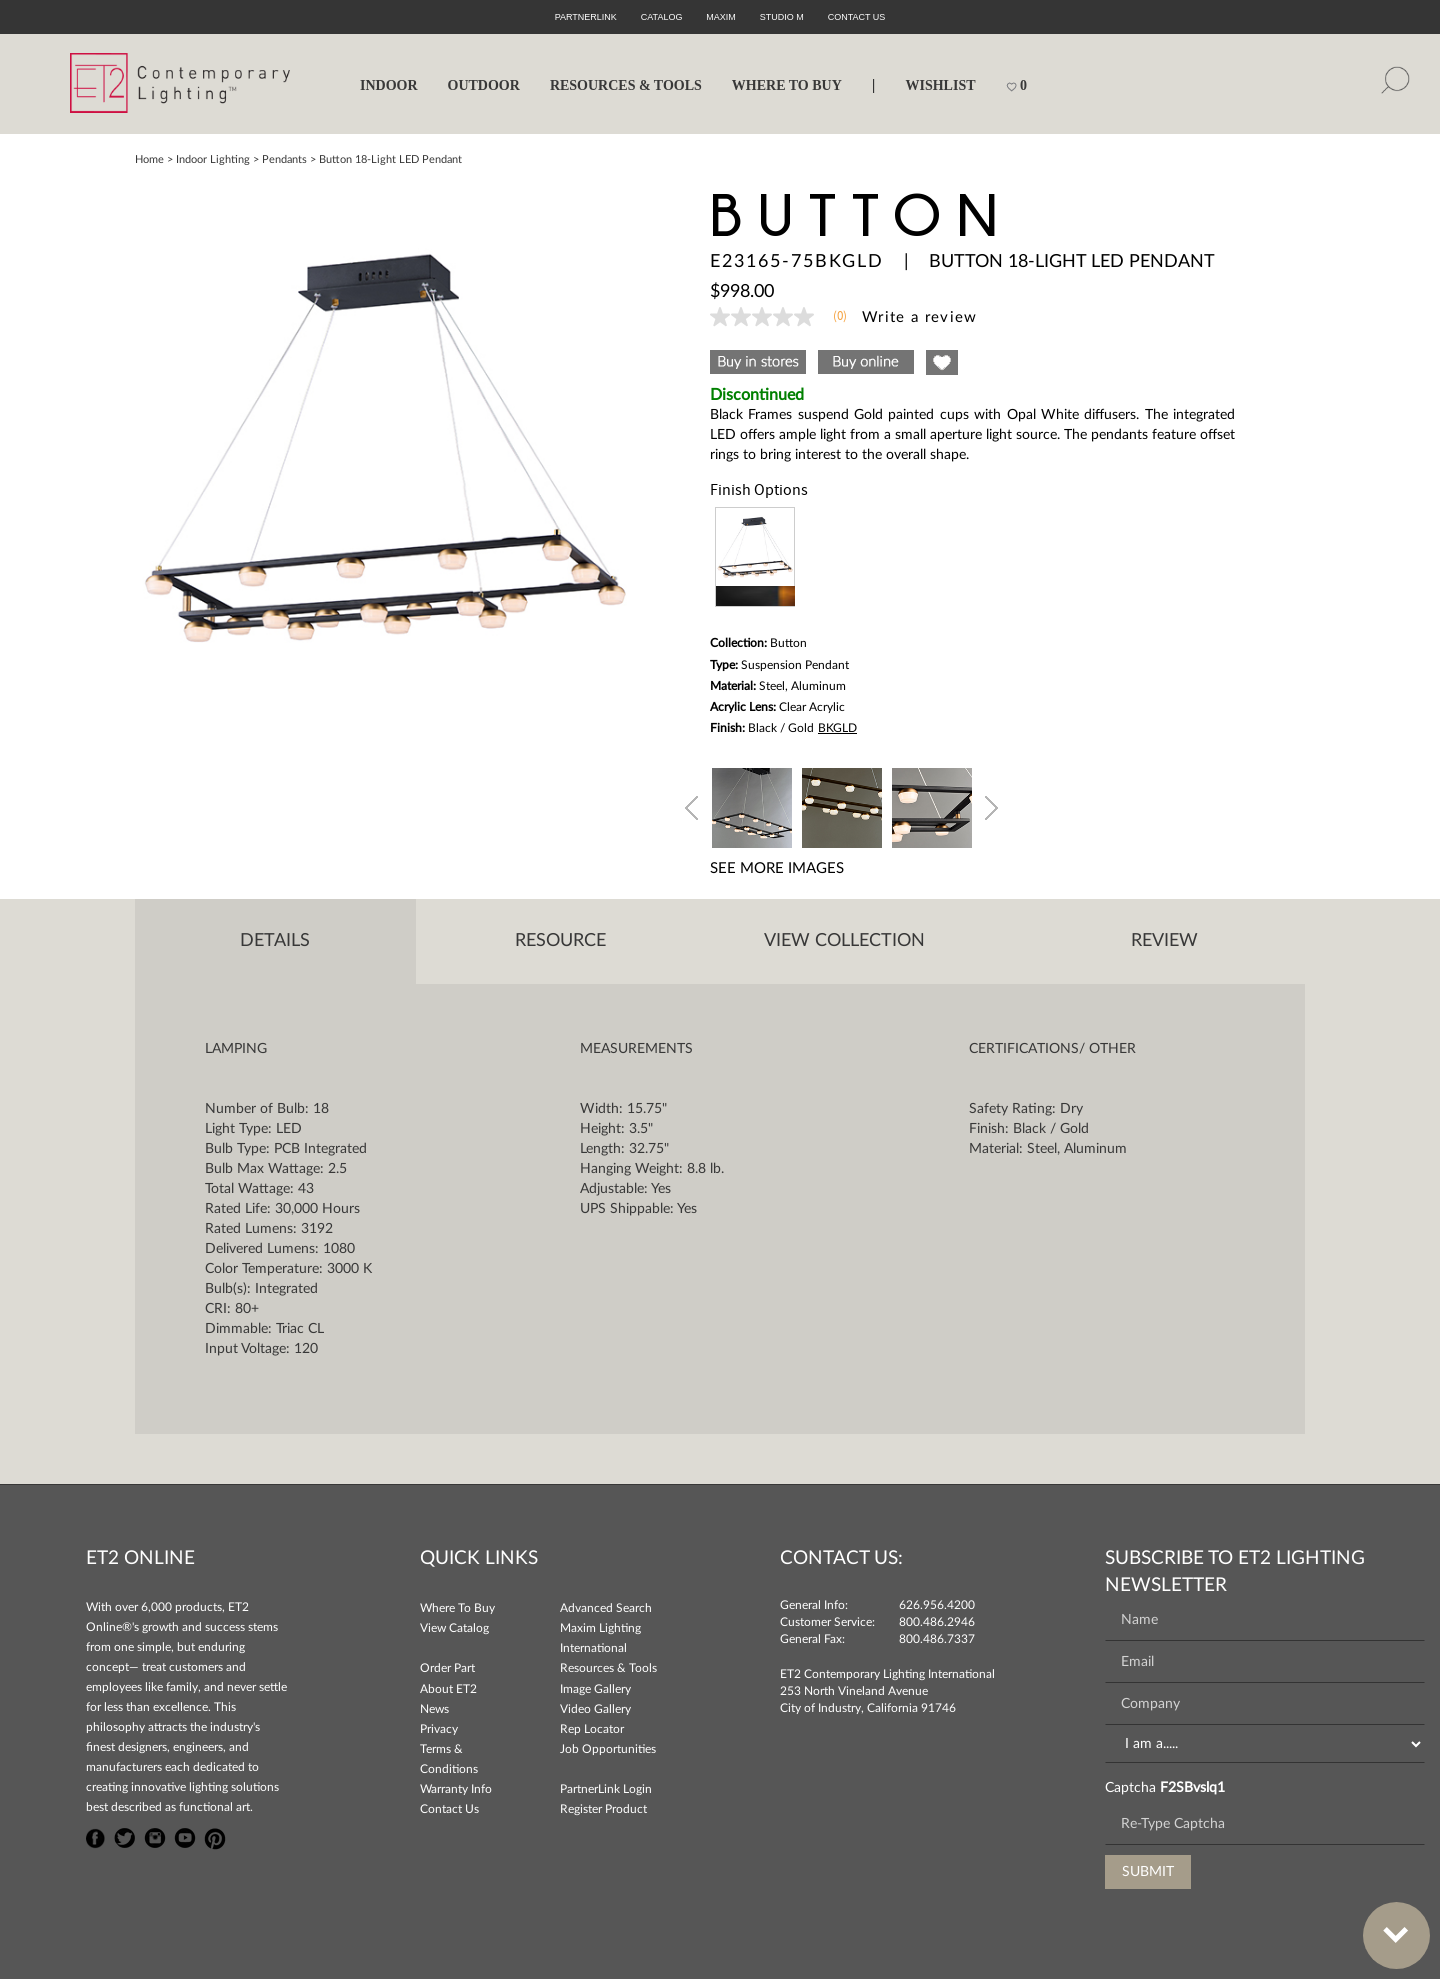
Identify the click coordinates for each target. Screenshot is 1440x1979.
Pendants (284, 159)
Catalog (662, 17)
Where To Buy (457, 1608)
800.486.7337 (937, 1639)
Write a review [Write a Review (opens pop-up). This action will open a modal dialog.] (920, 317)
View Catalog (454, 1628)
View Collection (844, 941)
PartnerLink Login (606, 1789)
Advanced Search (606, 1608)
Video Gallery (595, 1709)
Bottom (1386, 1923)
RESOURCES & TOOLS (626, 85)
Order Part (447, 1668)
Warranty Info (456, 1789)
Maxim (721, 17)
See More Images (777, 868)
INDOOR (389, 85)
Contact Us (449, 1809)
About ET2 (448, 1689)
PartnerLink (586, 17)
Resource (560, 941)
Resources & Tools (608, 1668)
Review (1164, 941)
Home (149, 159)
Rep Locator (592, 1729)
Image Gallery (595, 1689)
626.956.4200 (937, 1605)
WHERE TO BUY (787, 85)
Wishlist (940, 85)
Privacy (439, 1729)
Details (275, 941)
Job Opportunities (608, 1749)
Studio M (782, 17)
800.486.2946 (937, 1622)
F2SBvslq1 (1192, 1788)
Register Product (603, 1809)
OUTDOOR (484, 85)
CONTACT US (857, 17)
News (434, 1709)
